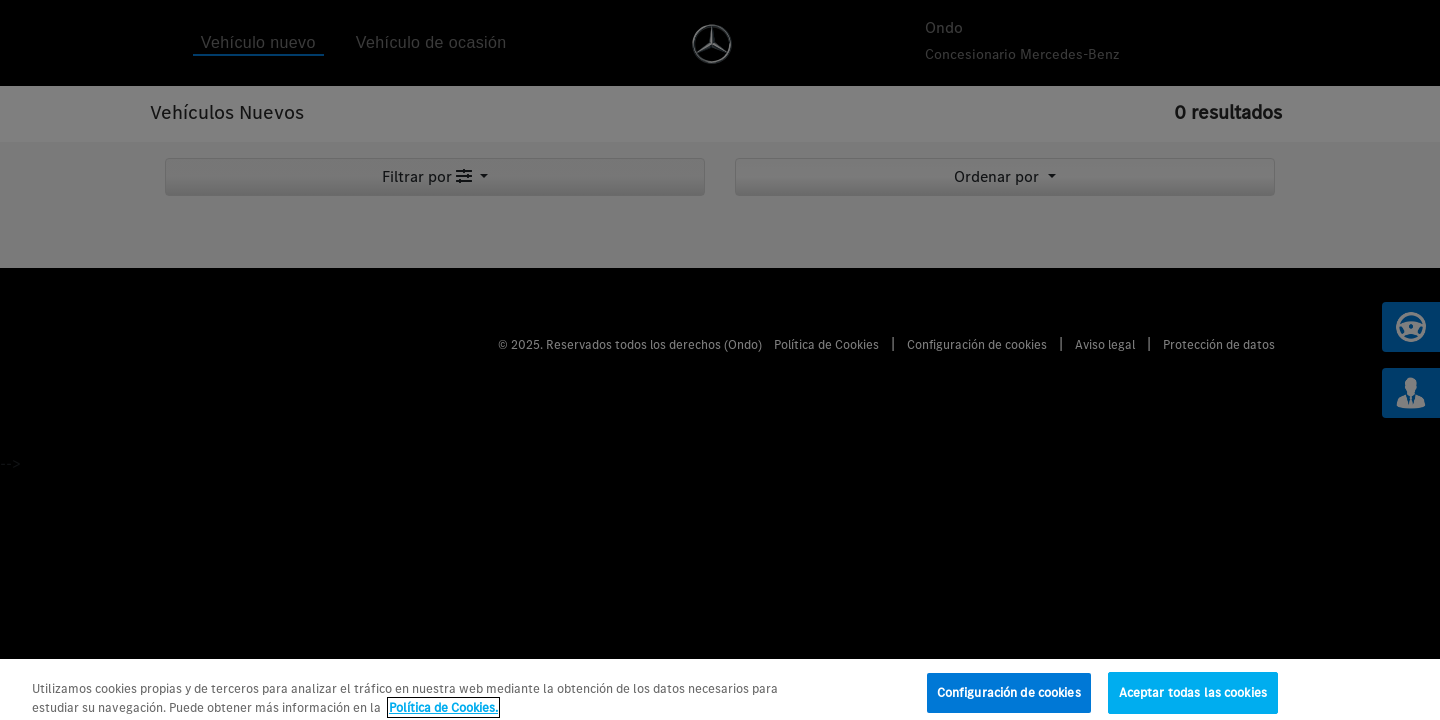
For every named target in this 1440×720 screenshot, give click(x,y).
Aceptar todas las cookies (1193, 697)
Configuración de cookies (1009, 697)
